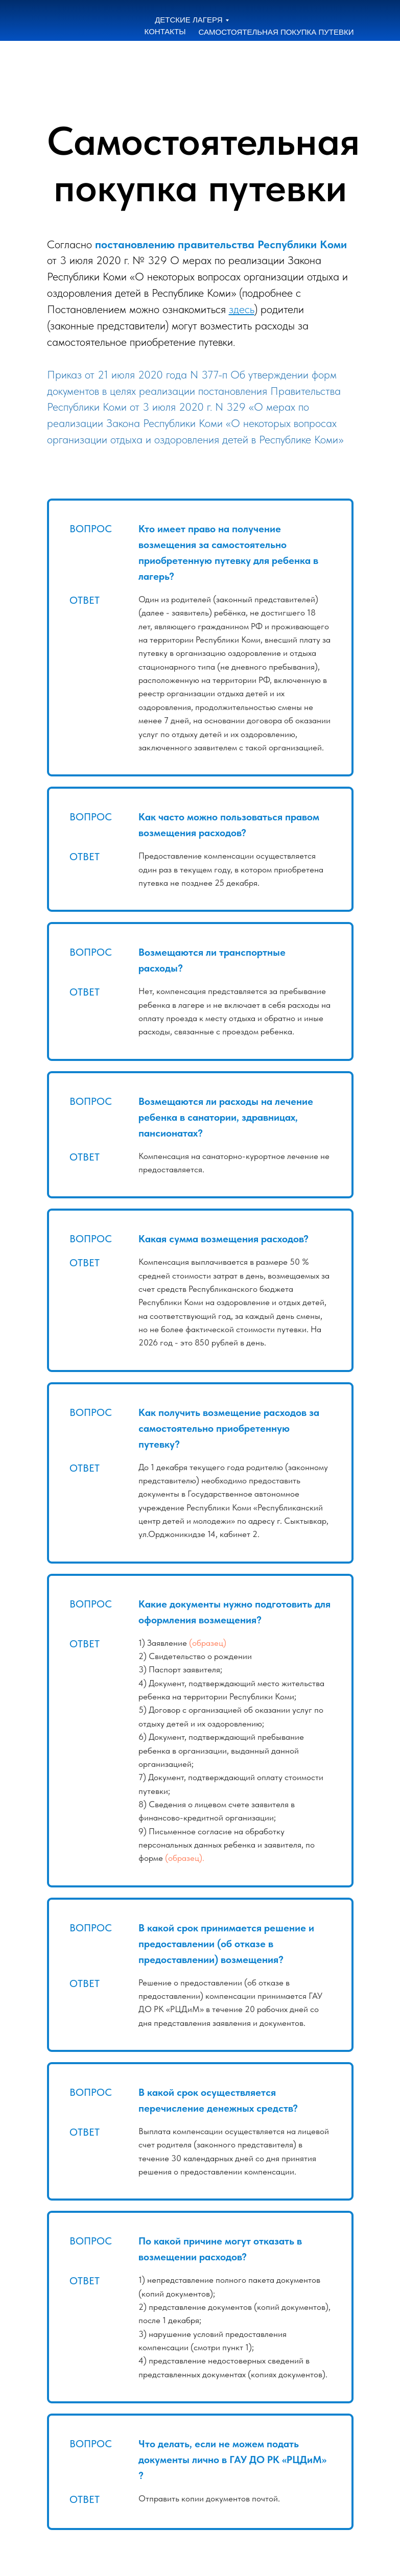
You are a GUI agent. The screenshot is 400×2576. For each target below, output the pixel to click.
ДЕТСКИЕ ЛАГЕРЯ (188, 19)
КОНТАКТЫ (165, 31)
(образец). (184, 1858)
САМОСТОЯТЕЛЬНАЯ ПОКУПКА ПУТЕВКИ (276, 32)
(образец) (207, 1643)
